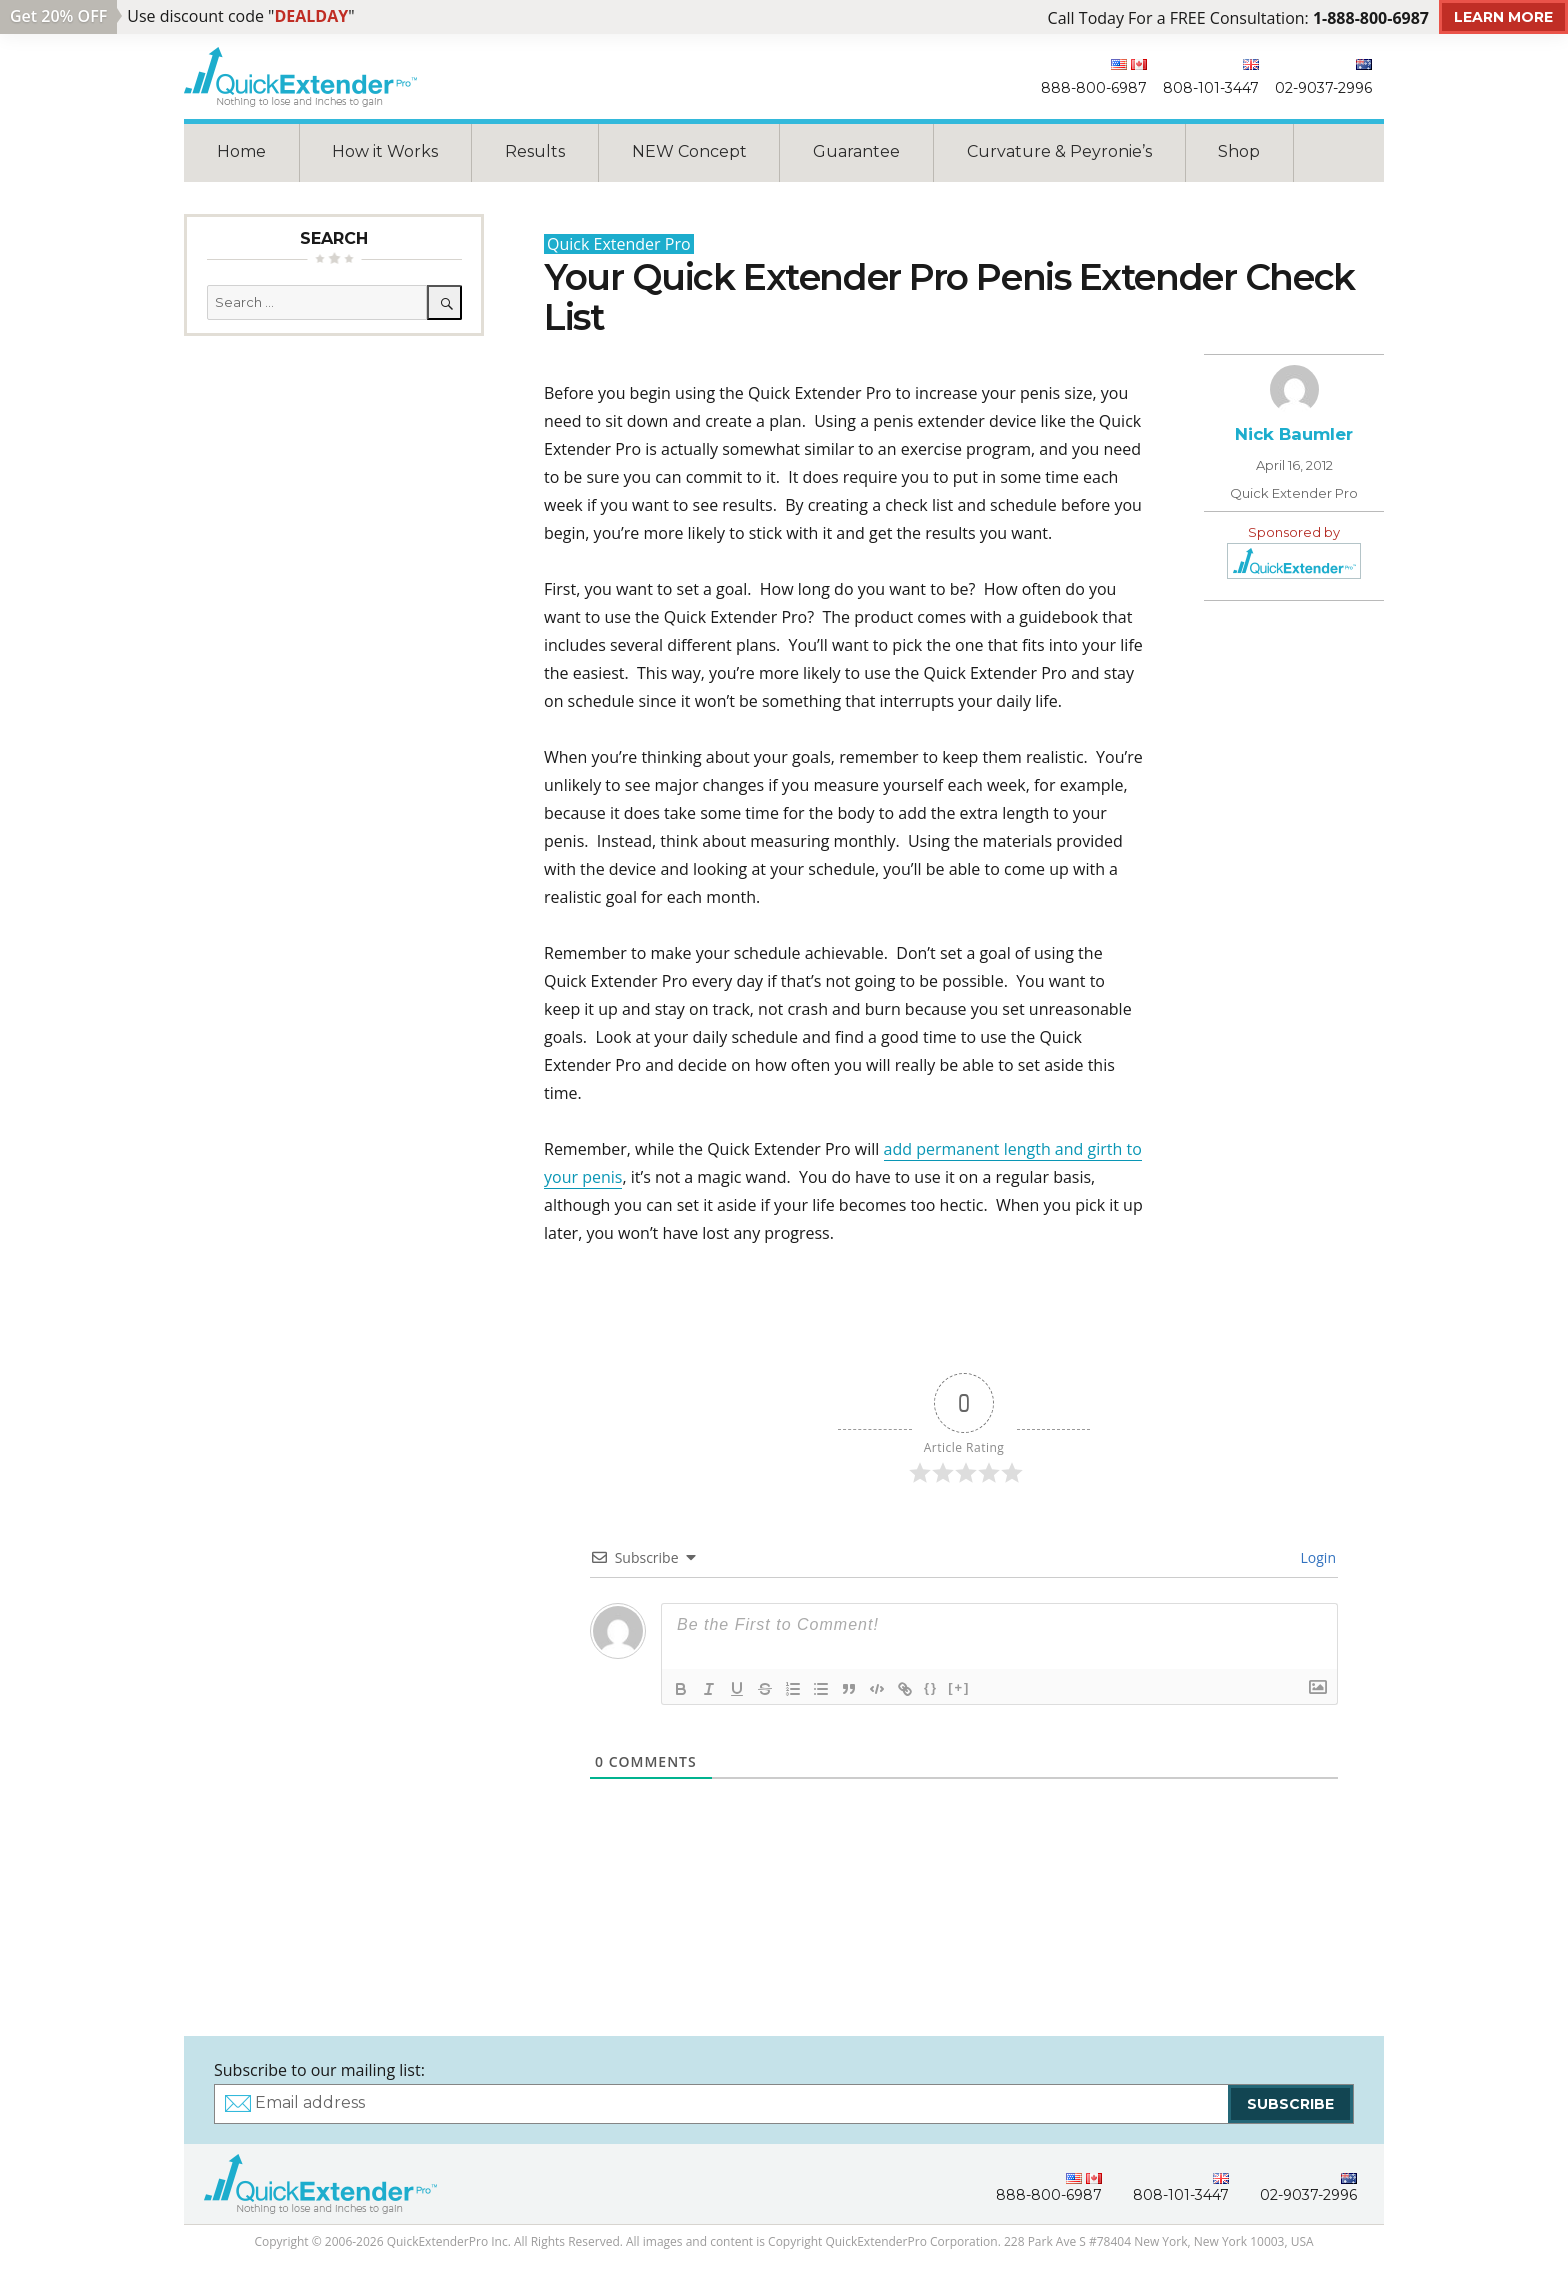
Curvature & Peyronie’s (1059, 151)
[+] (959, 1687)
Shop (1239, 151)
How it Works (385, 151)
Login (1316, 1557)
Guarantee (856, 151)
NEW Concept (689, 151)
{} (931, 1687)
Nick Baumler (1294, 434)
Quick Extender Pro (619, 244)
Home (241, 151)
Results (535, 151)
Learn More (1503, 17)
